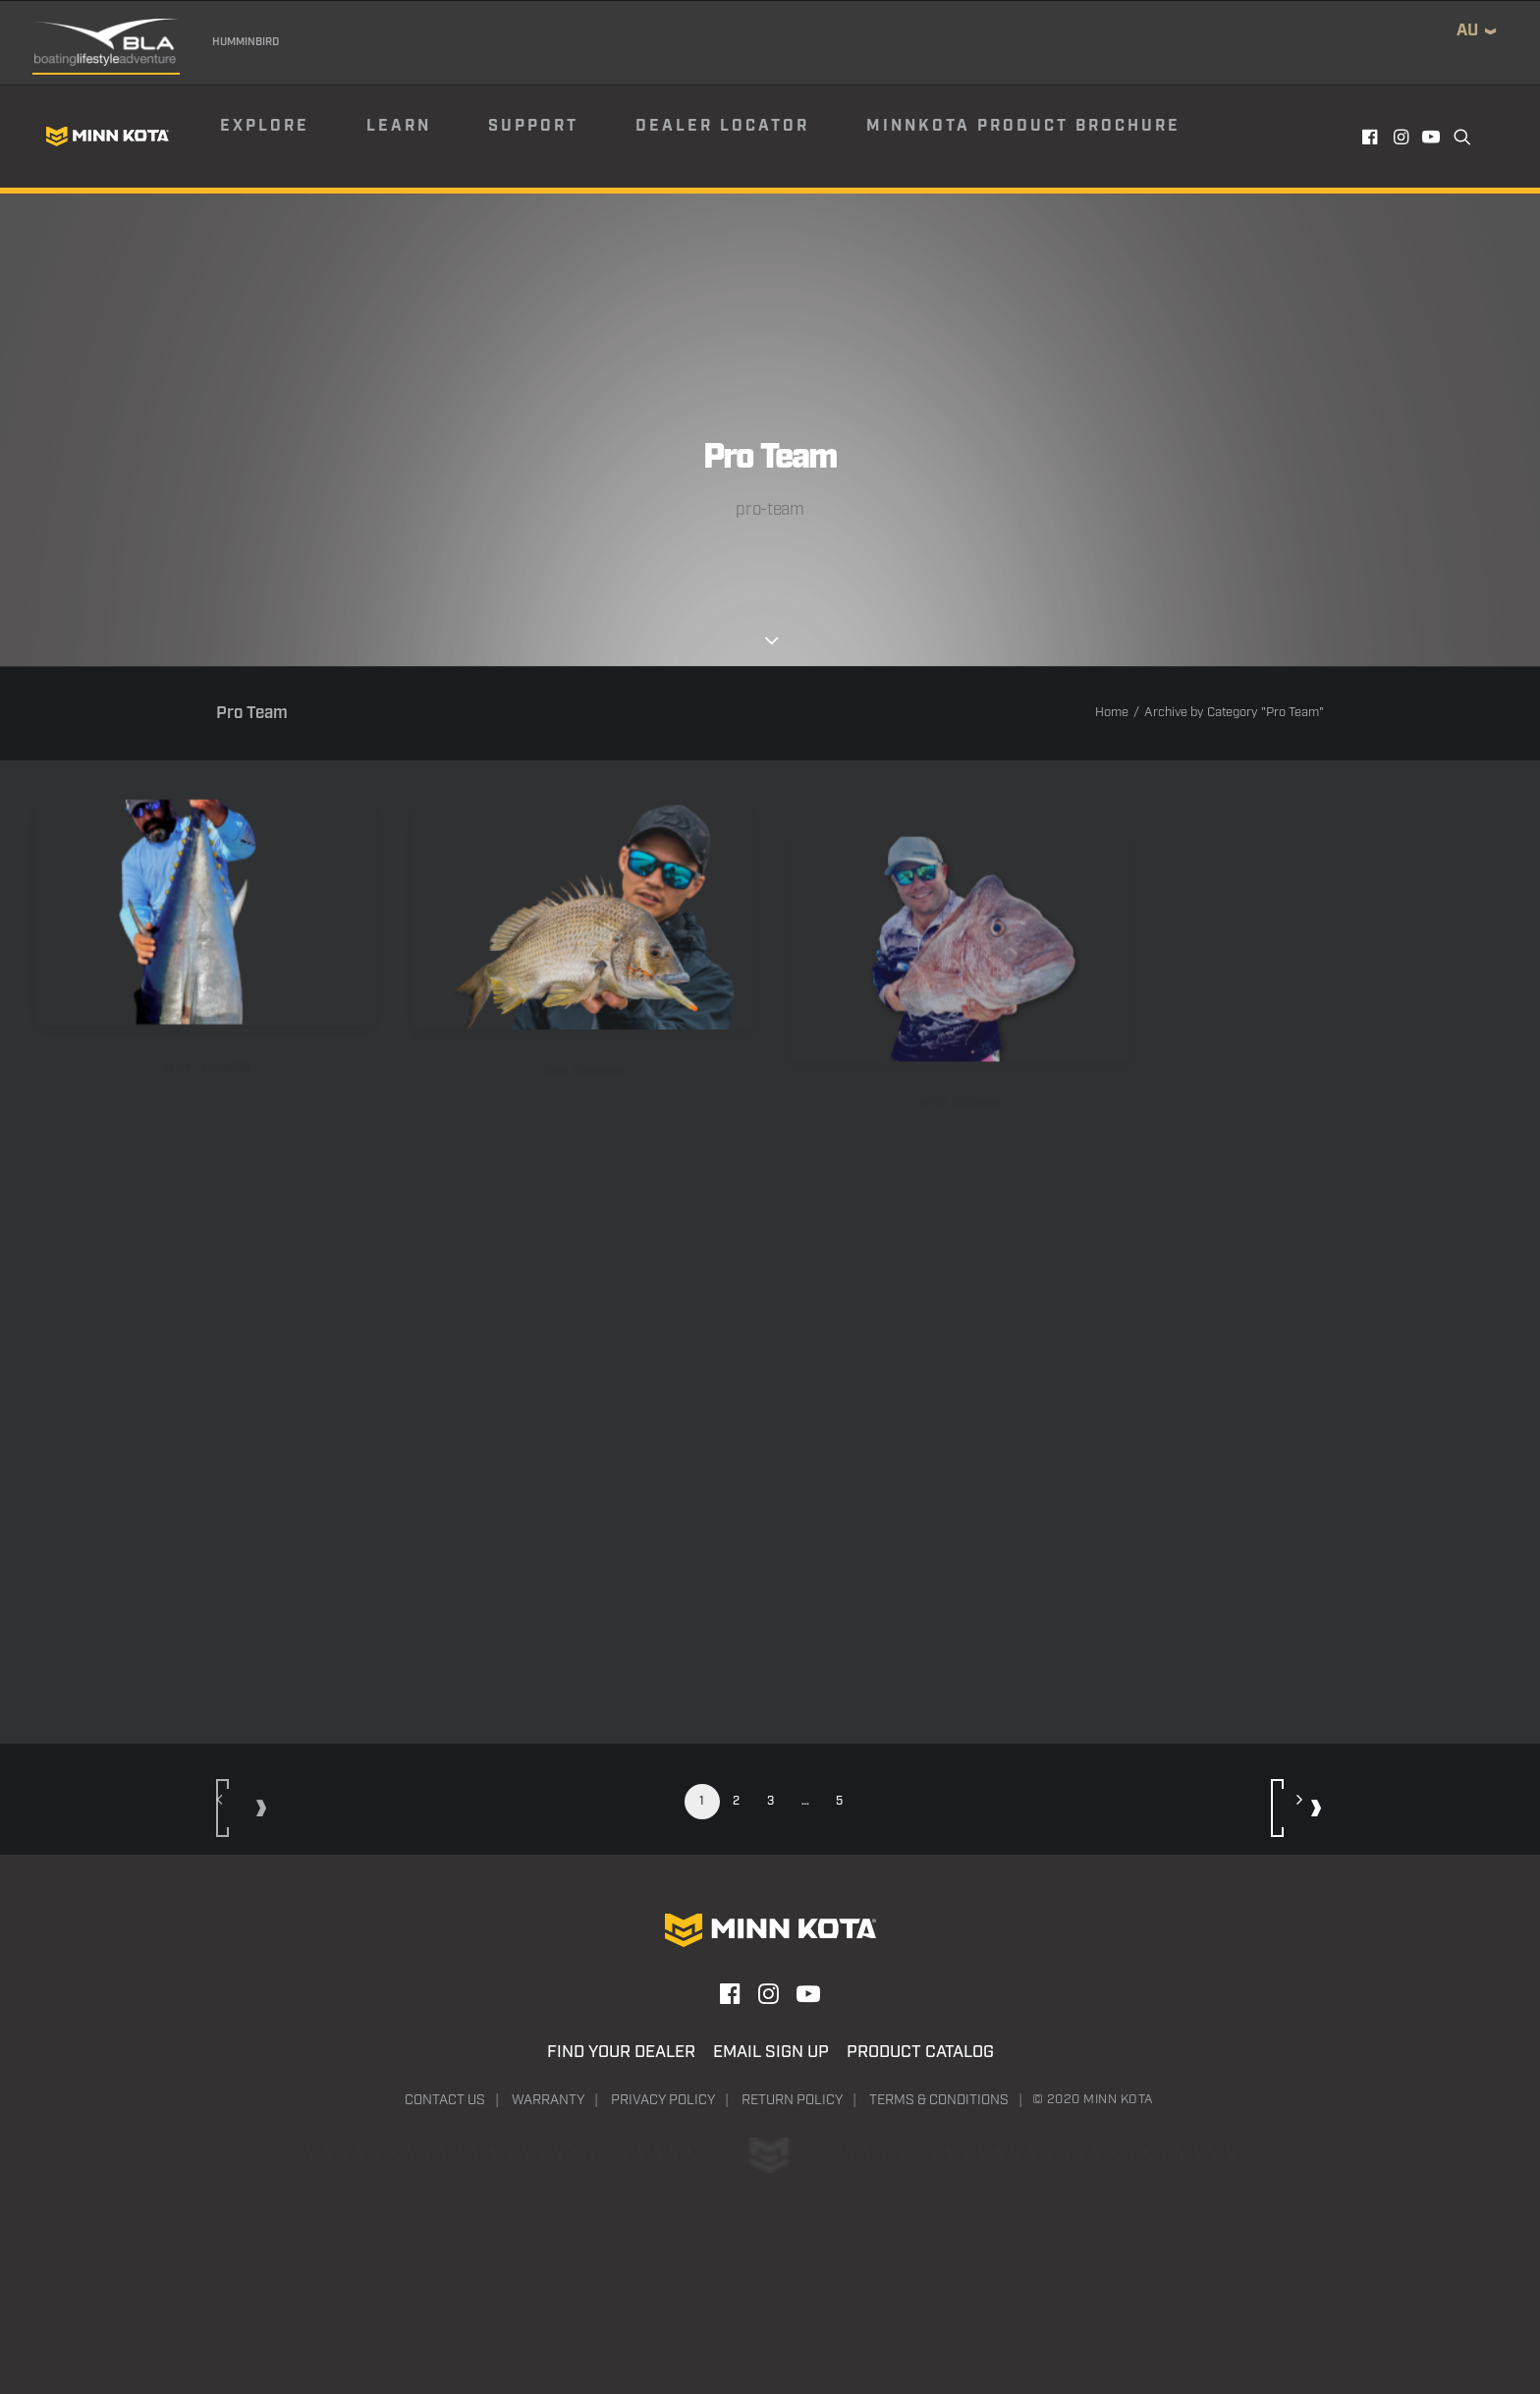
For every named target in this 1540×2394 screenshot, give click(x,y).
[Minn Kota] (107, 136)
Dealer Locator (722, 126)
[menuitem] (291, 136)
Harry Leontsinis (205, 1089)
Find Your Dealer (621, 2052)
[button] (1371, 136)
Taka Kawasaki (583, 1131)
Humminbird (245, 42)
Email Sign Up (771, 2052)
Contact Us (445, 2100)
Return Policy (792, 2100)
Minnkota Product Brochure (1023, 126)
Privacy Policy (663, 2100)
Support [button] (533, 126)
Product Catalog (920, 2052)
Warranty (548, 2100)
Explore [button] (264, 126)
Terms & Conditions (939, 2100)
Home (1111, 712)
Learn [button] (398, 126)
